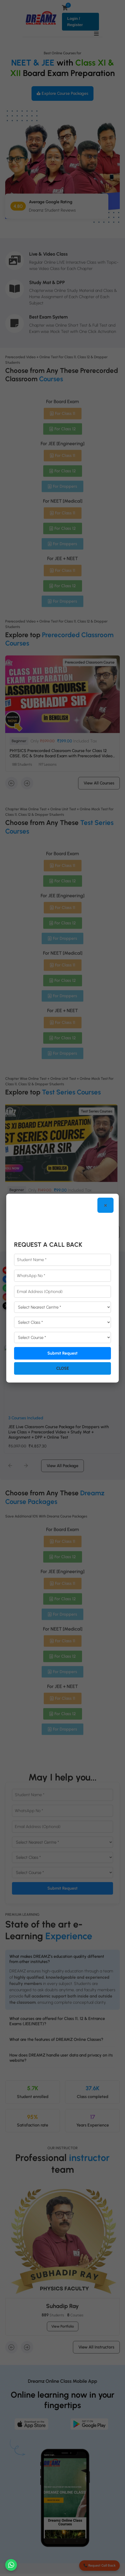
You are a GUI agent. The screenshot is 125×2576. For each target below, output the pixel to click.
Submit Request (62, 1353)
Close (62, 1368)
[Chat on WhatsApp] (11, 2565)
